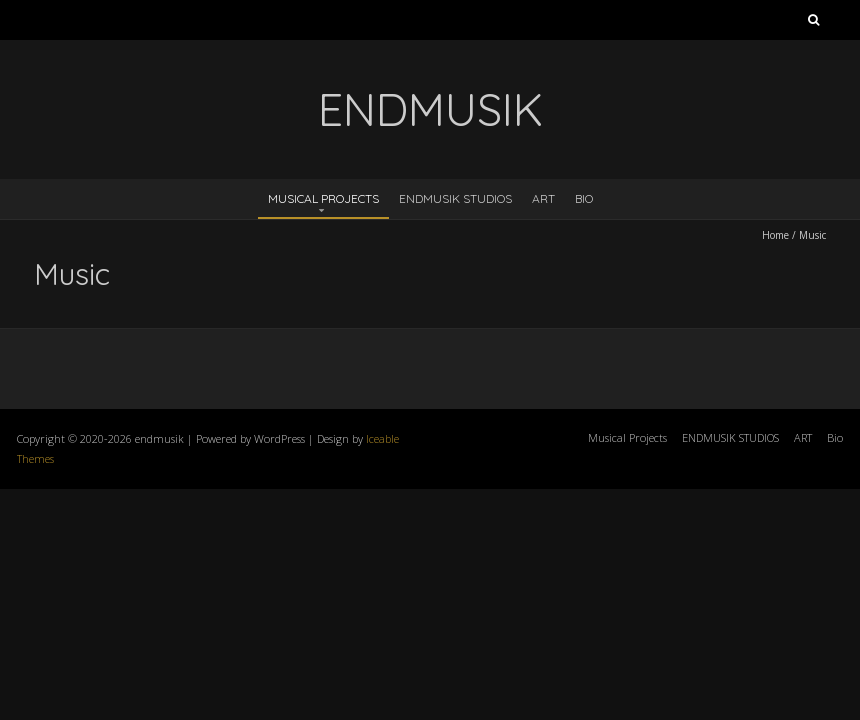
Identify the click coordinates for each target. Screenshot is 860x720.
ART (543, 198)
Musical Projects (323, 198)
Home (775, 235)
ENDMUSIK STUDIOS (455, 198)
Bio (584, 198)
